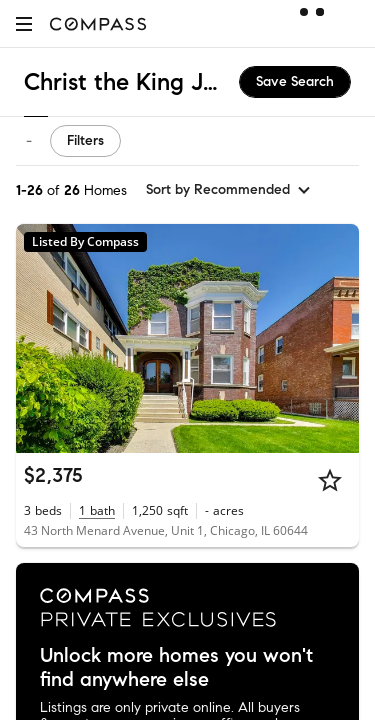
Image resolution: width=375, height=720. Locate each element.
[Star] (330, 480)
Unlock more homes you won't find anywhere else (176, 668)
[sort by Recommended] (229, 190)
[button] (24, 23)
